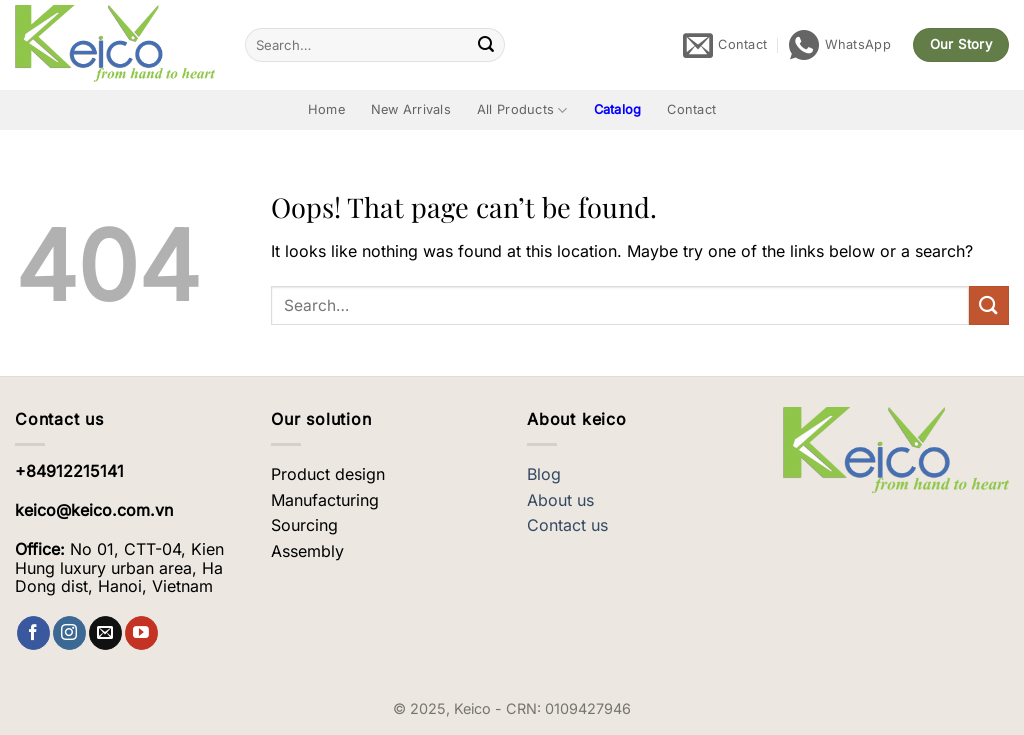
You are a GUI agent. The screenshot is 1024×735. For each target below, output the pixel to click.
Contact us (567, 525)
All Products (522, 110)
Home (326, 109)
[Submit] (487, 45)
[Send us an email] (105, 633)
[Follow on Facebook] (33, 633)
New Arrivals (411, 109)
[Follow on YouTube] (141, 633)
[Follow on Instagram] (69, 633)
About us (560, 500)
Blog (544, 474)
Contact (691, 109)
